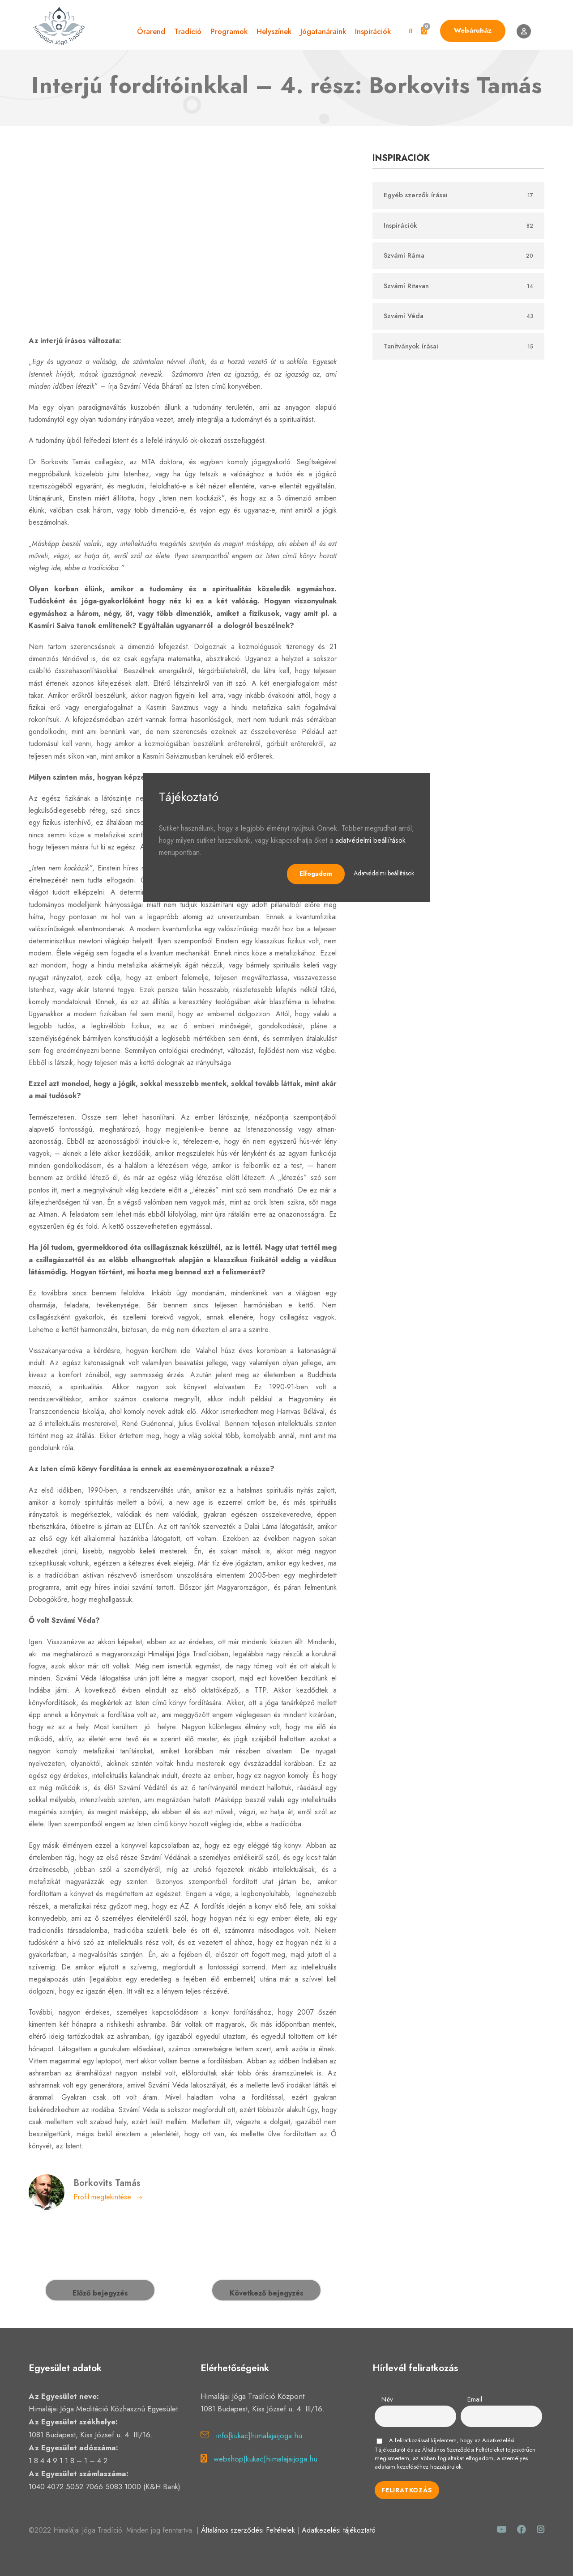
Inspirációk (373, 31)
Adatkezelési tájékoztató (339, 2530)
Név (387, 2399)
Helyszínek (274, 31)
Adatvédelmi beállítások (384, 873)
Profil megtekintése (108, 2197)
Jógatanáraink (323, 31)
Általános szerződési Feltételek (248, 2530)
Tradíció (187, 31)
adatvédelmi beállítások (370, 840)
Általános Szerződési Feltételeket (463, 2449)
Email (474, 2399)
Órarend (151, 31)
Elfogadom (315, 873)
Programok (229, 31)
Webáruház (473, 30)
